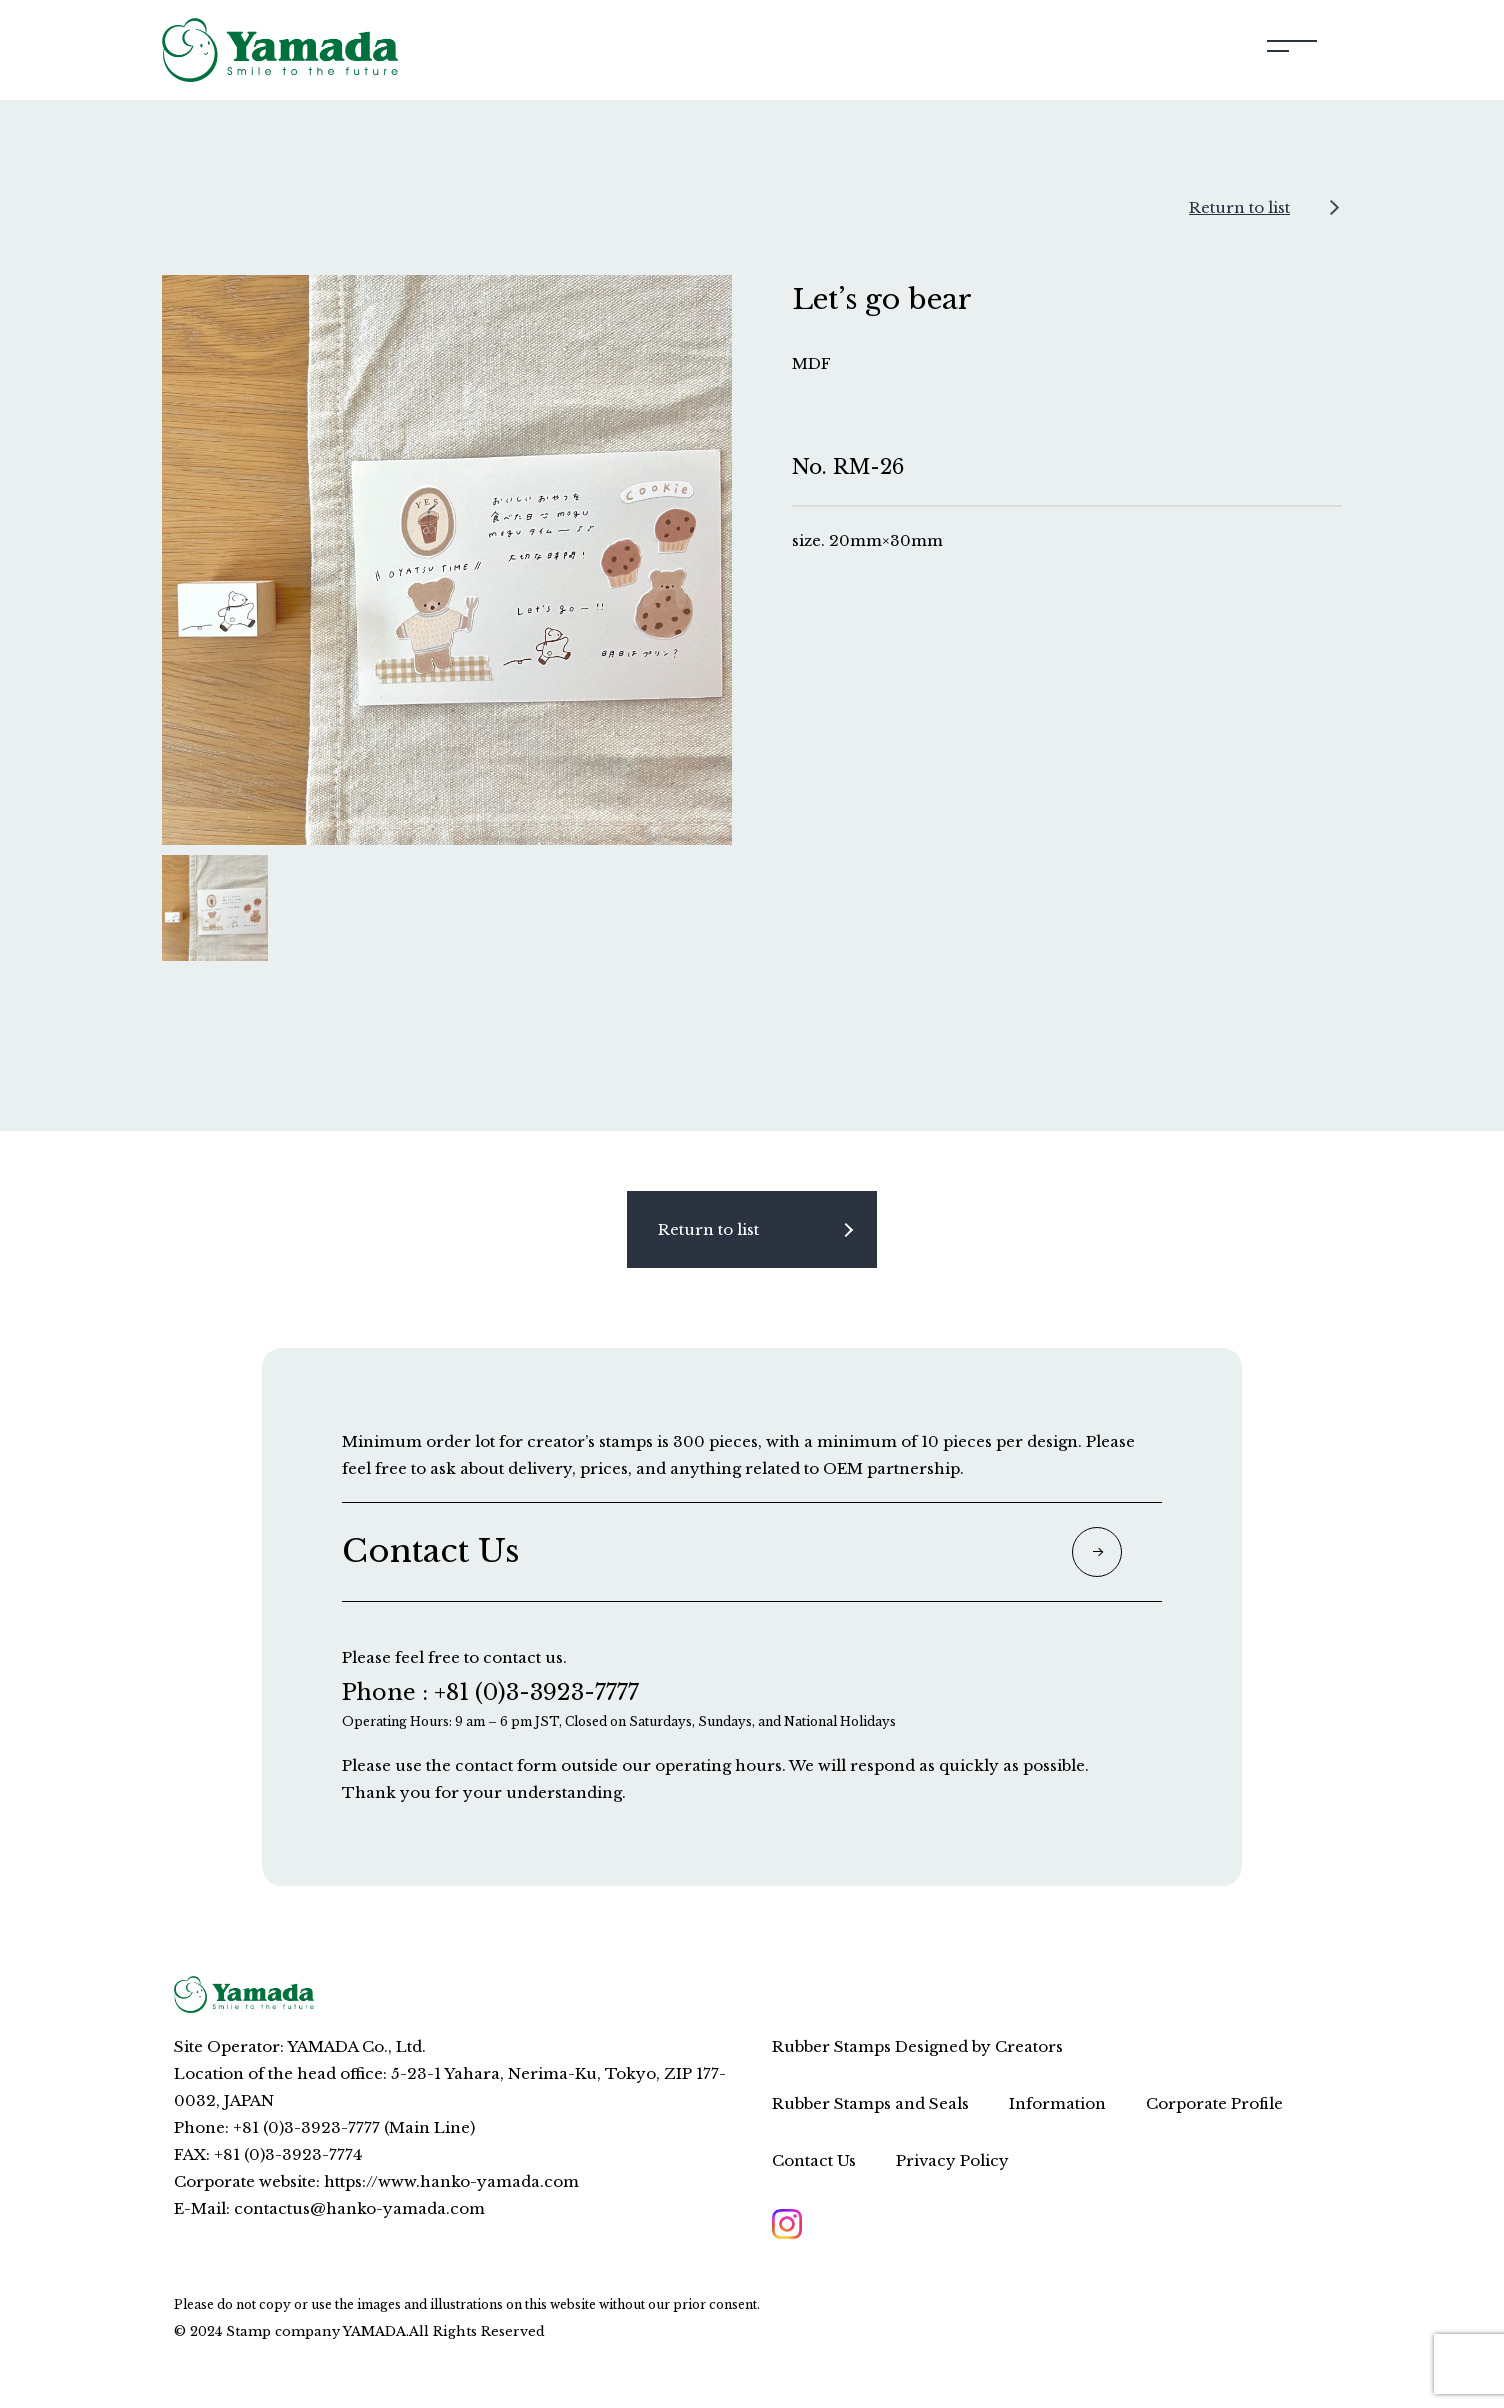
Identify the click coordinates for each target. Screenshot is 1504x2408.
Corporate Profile (1214, 2103)
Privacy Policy (952, 2160)
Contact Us (814, 2160)
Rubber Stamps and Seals (870, 2103)
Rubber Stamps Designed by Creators (917, 2046)
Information (1057, 2103)
